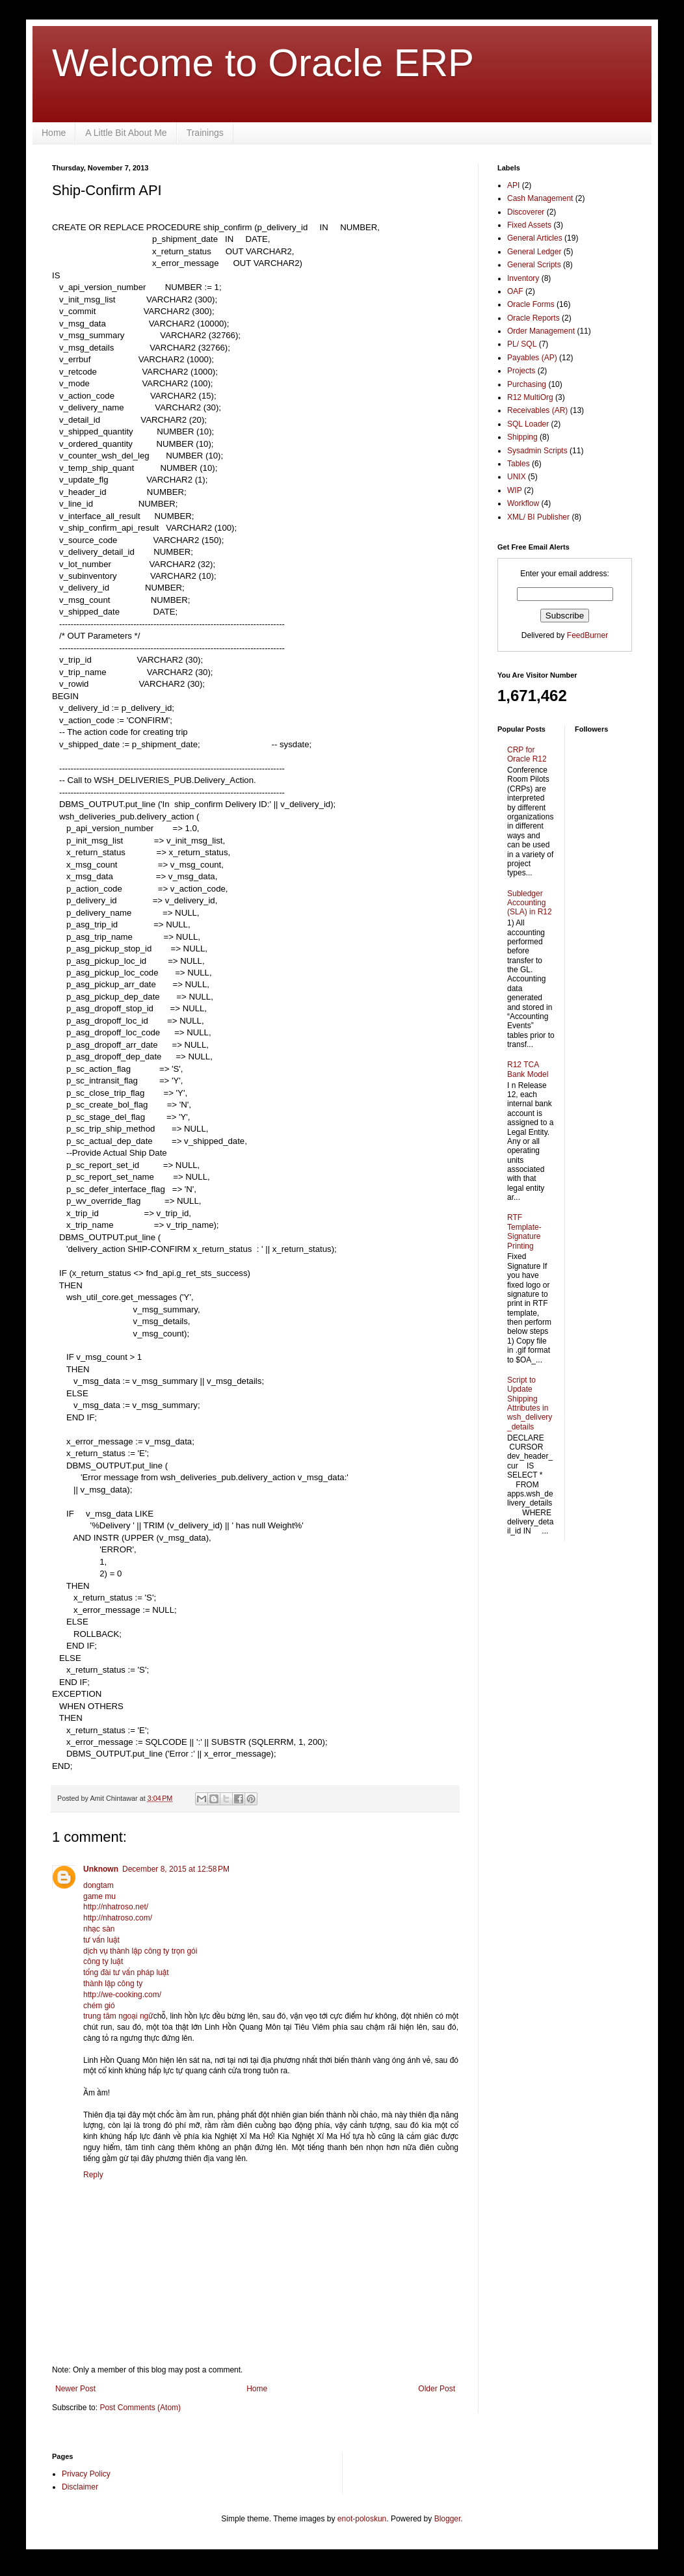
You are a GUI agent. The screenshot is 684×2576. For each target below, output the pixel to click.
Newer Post (75, 2388)
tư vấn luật (101, 1940)
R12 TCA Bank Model (527, 1069)
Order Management (541, 331)
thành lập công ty (112, 1983)
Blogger (447, 2518)
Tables (518, 463)
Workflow (523, 503)
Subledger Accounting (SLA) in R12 (529, 903)
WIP (514, 490)
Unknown (100, 1869)
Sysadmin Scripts (537, 450)
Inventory (523, 278)
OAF (515, 291)
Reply (93, 2174)
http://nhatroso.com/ (117, 1917)
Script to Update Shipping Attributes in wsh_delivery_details (529, 1403)
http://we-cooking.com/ (122, 1994)
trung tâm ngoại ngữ (118, 2016)
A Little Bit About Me (125, 132)
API (513, 185)
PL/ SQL (521, 344)
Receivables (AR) (537, 410)
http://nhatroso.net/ (115, 1906)
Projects (521, 370)
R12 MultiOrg (530, 397)
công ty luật (103, 1961)
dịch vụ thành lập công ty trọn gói (140, 1951)
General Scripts (534, 264)
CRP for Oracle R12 (527, 754)
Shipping (522, 437)
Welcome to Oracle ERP (263, 63)
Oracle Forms (531, 304)
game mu (99, 1896)
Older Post (436, 2388)
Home (54, 132)
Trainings (205, 132)
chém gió (99, 2005)
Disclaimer (80, 2486)
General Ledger (534, 251)
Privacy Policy (86, 2473)
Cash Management (540, 198)
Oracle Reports (533, 318)
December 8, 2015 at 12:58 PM (176, 1869)
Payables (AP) (532, 357)
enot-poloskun (361, 2518)
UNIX (516, 476)
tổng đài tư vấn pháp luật (126, 1972)
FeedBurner (587, 635)
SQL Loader (528, 424)
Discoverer (525, 212)
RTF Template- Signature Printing (524, 1231)
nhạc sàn (99, 1928)
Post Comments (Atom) (140, 2407)
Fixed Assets (529, 225)
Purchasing (526, 384)
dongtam (98, 1885)
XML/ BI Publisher (538, 517)
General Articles (534, 238)
